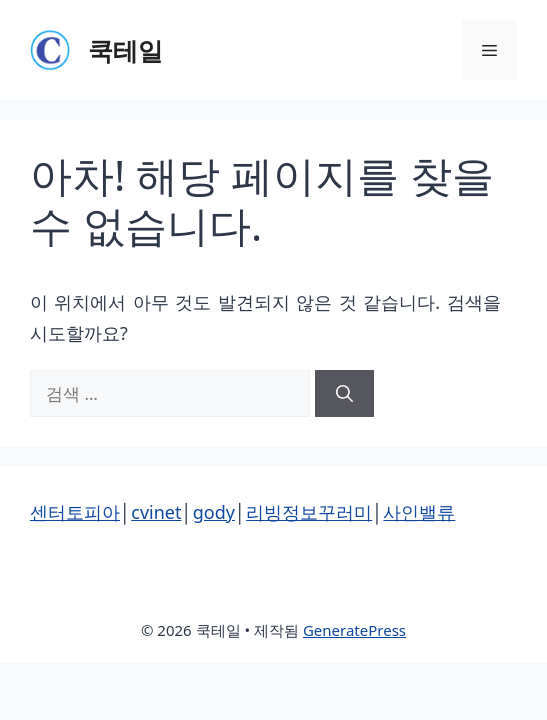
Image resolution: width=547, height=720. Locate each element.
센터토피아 (75, 512)
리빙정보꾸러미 (309, 512)
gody (214, 512)
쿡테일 (125, 50)
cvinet (156, 512)
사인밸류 (419, 512)
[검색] (344, 394)
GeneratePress (354, 630)
